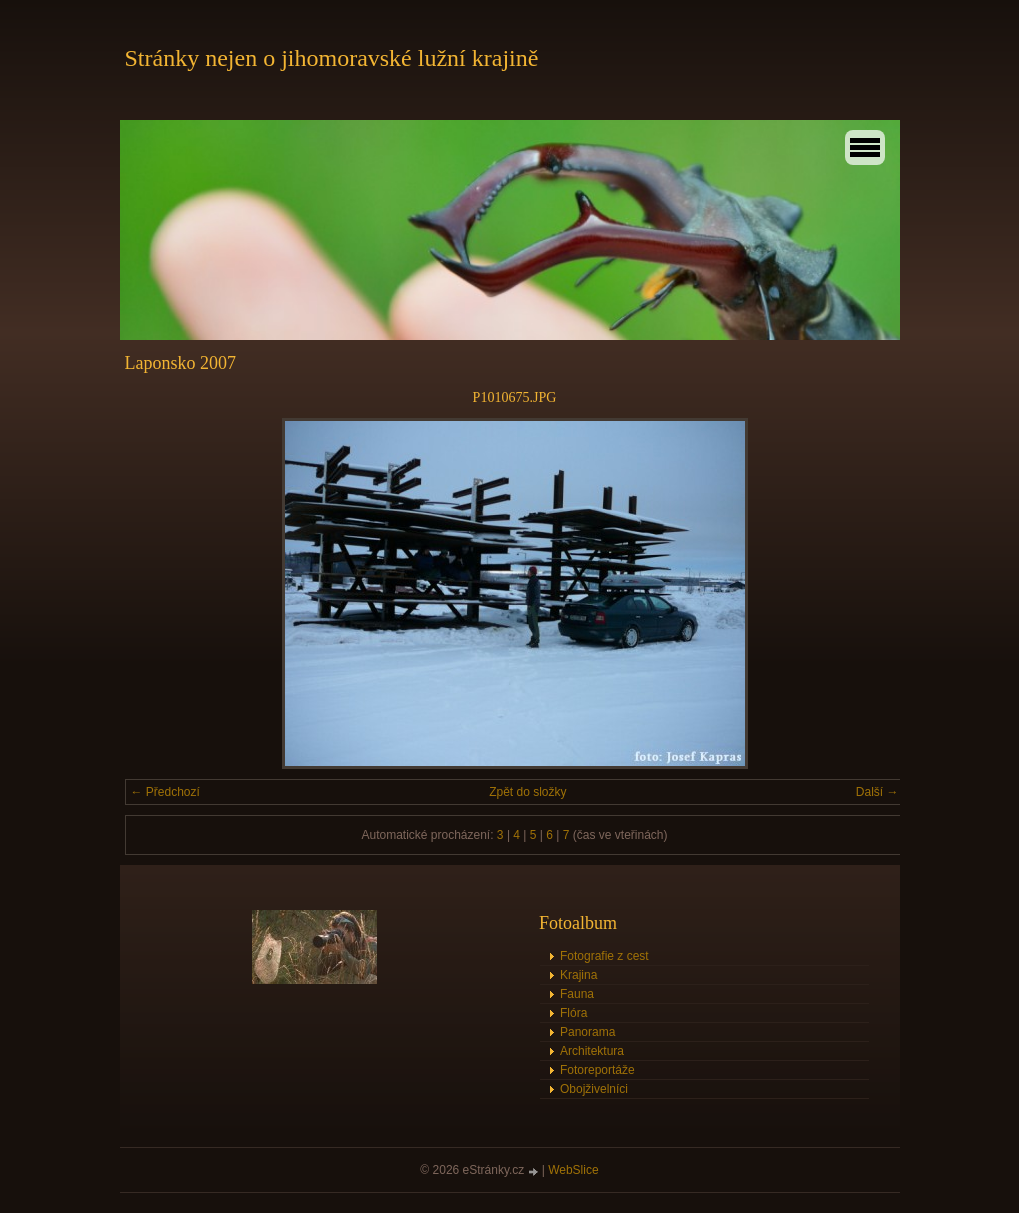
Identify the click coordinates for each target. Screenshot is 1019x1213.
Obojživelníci (594, 1089)
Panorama (587, 1032)
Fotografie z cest (604, 956)
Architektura (592, 1051)
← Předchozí (165, 792)
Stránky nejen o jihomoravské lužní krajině (332, 58)
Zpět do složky (527, 792)
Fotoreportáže (597, 1070)
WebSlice (573, 1170)
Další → (877, 792)
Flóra (573, 1013)
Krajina (578, 975)
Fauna (577, 994)
